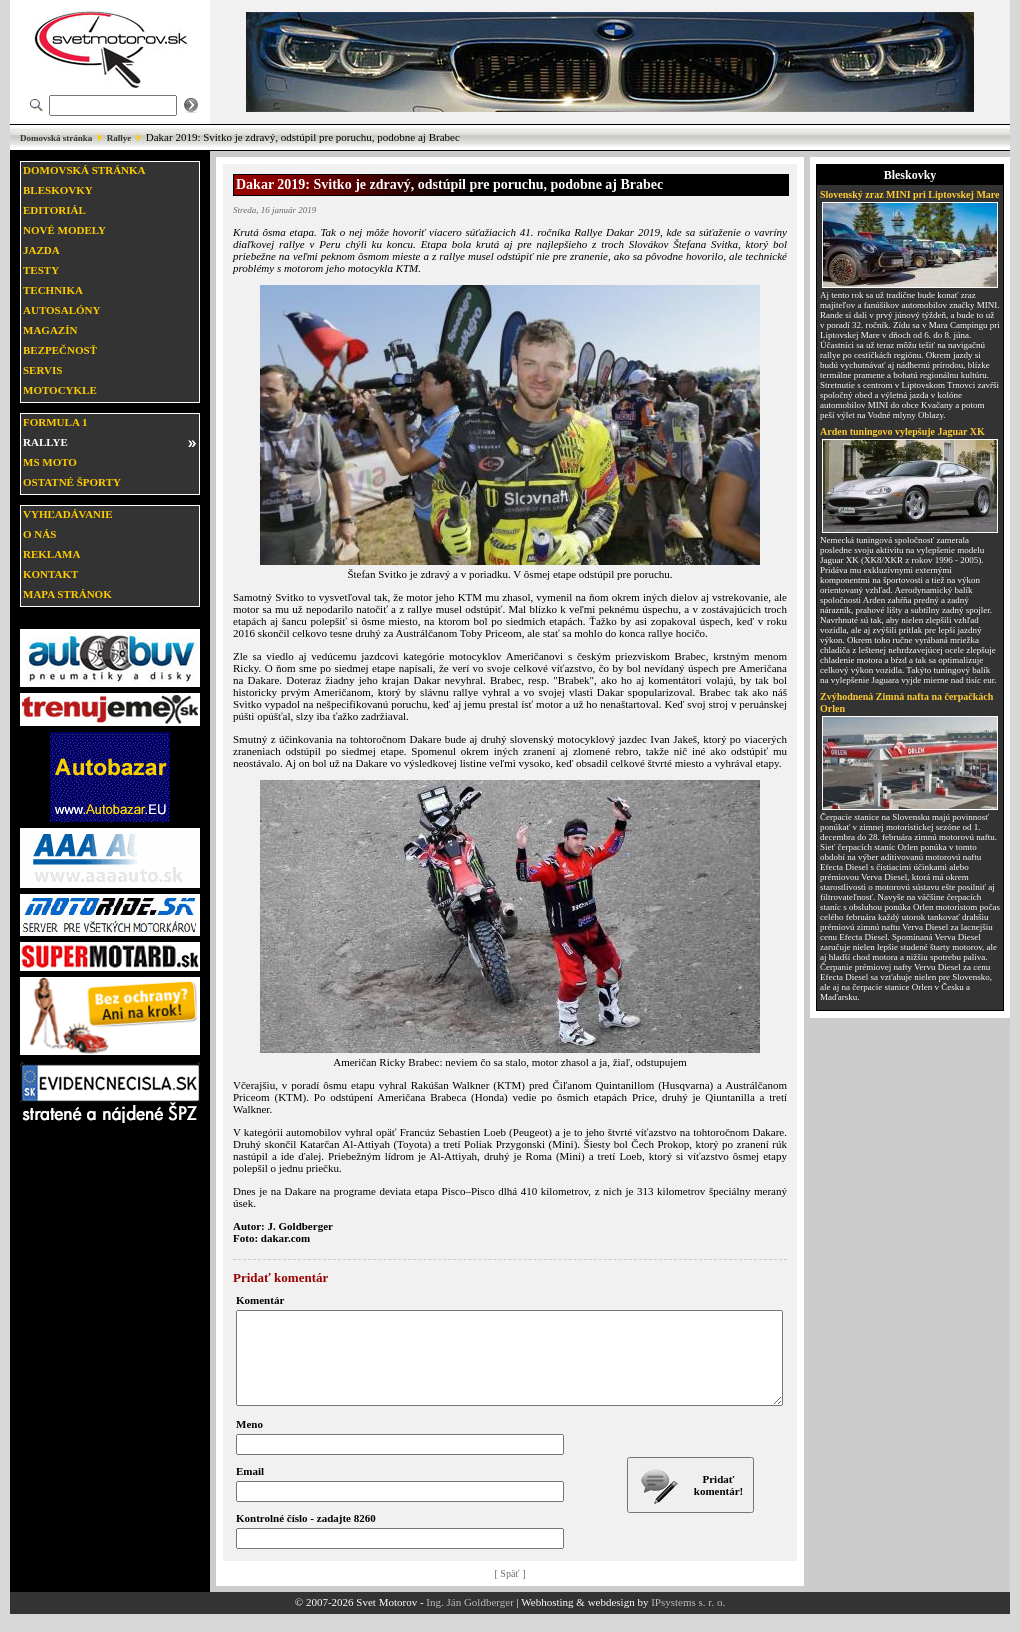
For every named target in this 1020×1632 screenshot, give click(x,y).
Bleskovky (58, 190)
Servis (42, 370)
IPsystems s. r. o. (688, 1620)
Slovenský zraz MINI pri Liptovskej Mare (910, 194)
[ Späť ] (510, 1591)
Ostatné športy (72, 482)
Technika (53, 290)
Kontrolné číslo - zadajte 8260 (306, 1536)
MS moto (50, 462)
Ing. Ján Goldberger (469, 1620)
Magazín (50, 330)
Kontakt (50, 574)
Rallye (119, 138)
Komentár (260, 1300)
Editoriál (54, 210)
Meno (249, 1442)
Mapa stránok (67, 594)
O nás (39, 534)
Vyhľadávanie (68, 514)
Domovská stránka (56, 138)
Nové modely (64, 230)
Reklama (51, 554)
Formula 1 (55, 422)
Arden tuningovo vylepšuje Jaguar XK (902, 431)
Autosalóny (61, 310)
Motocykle (60, 390)
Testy (41, 270)
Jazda (41, 250)
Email (250, 1489)
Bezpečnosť (60, 350)
